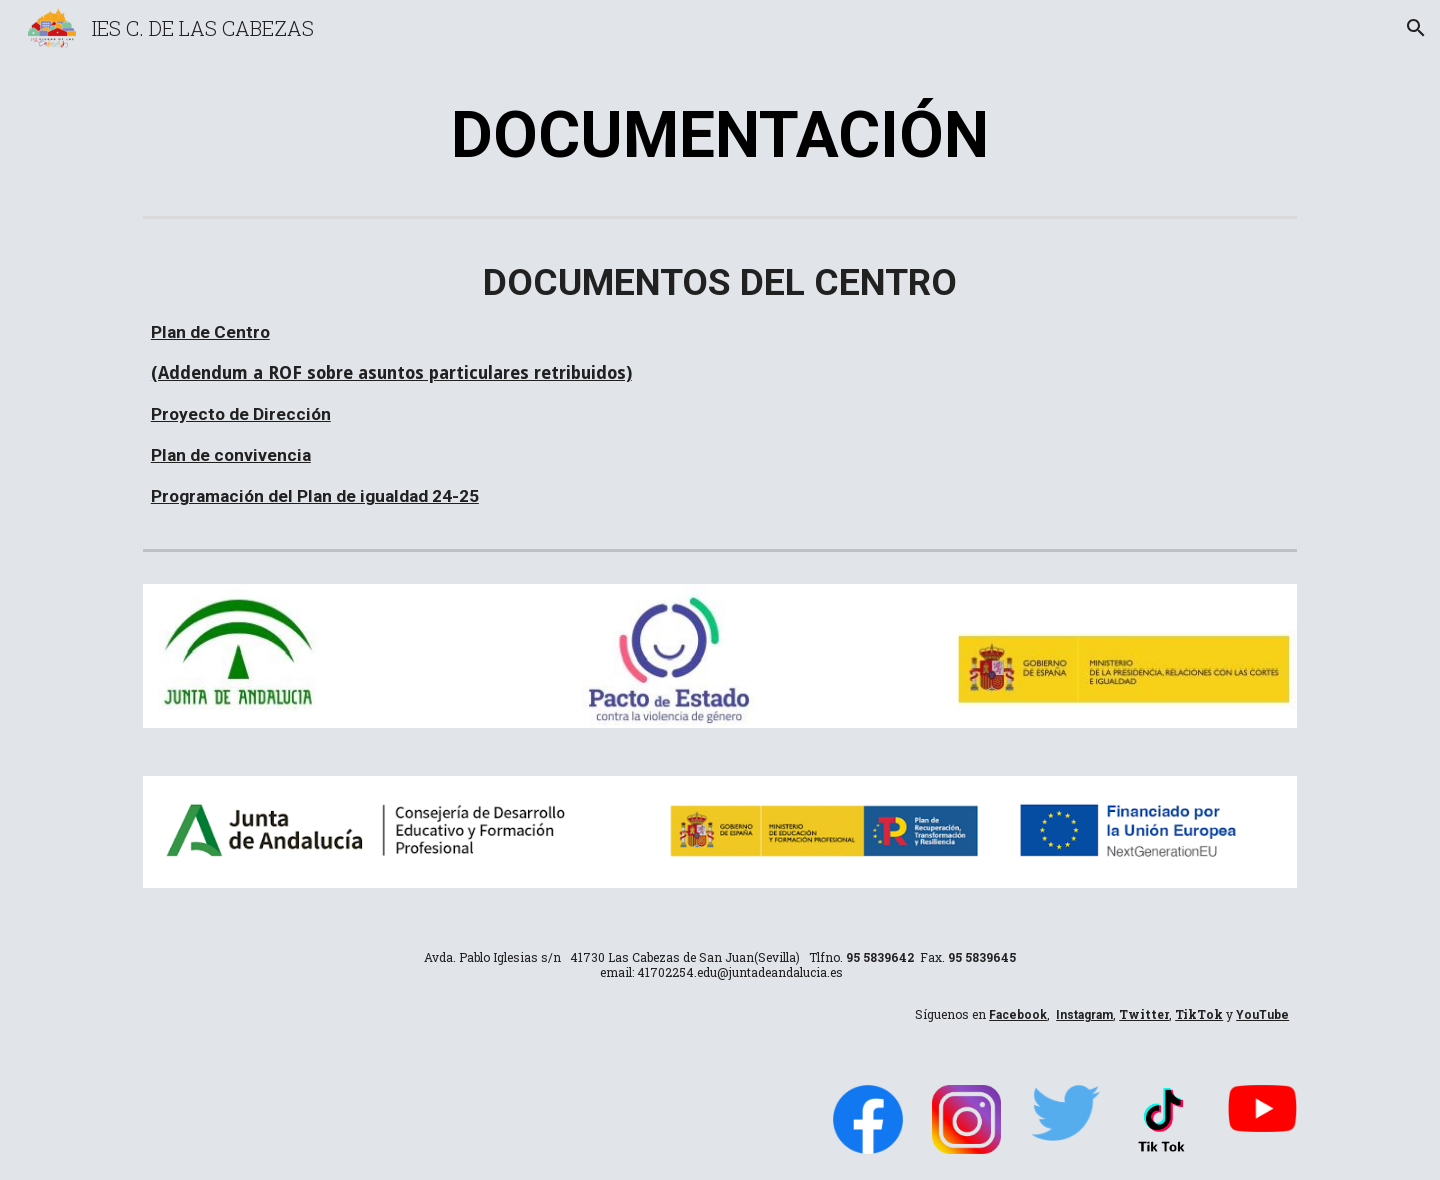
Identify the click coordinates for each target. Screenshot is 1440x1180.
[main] (719, 134)
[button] (1416, 28)
